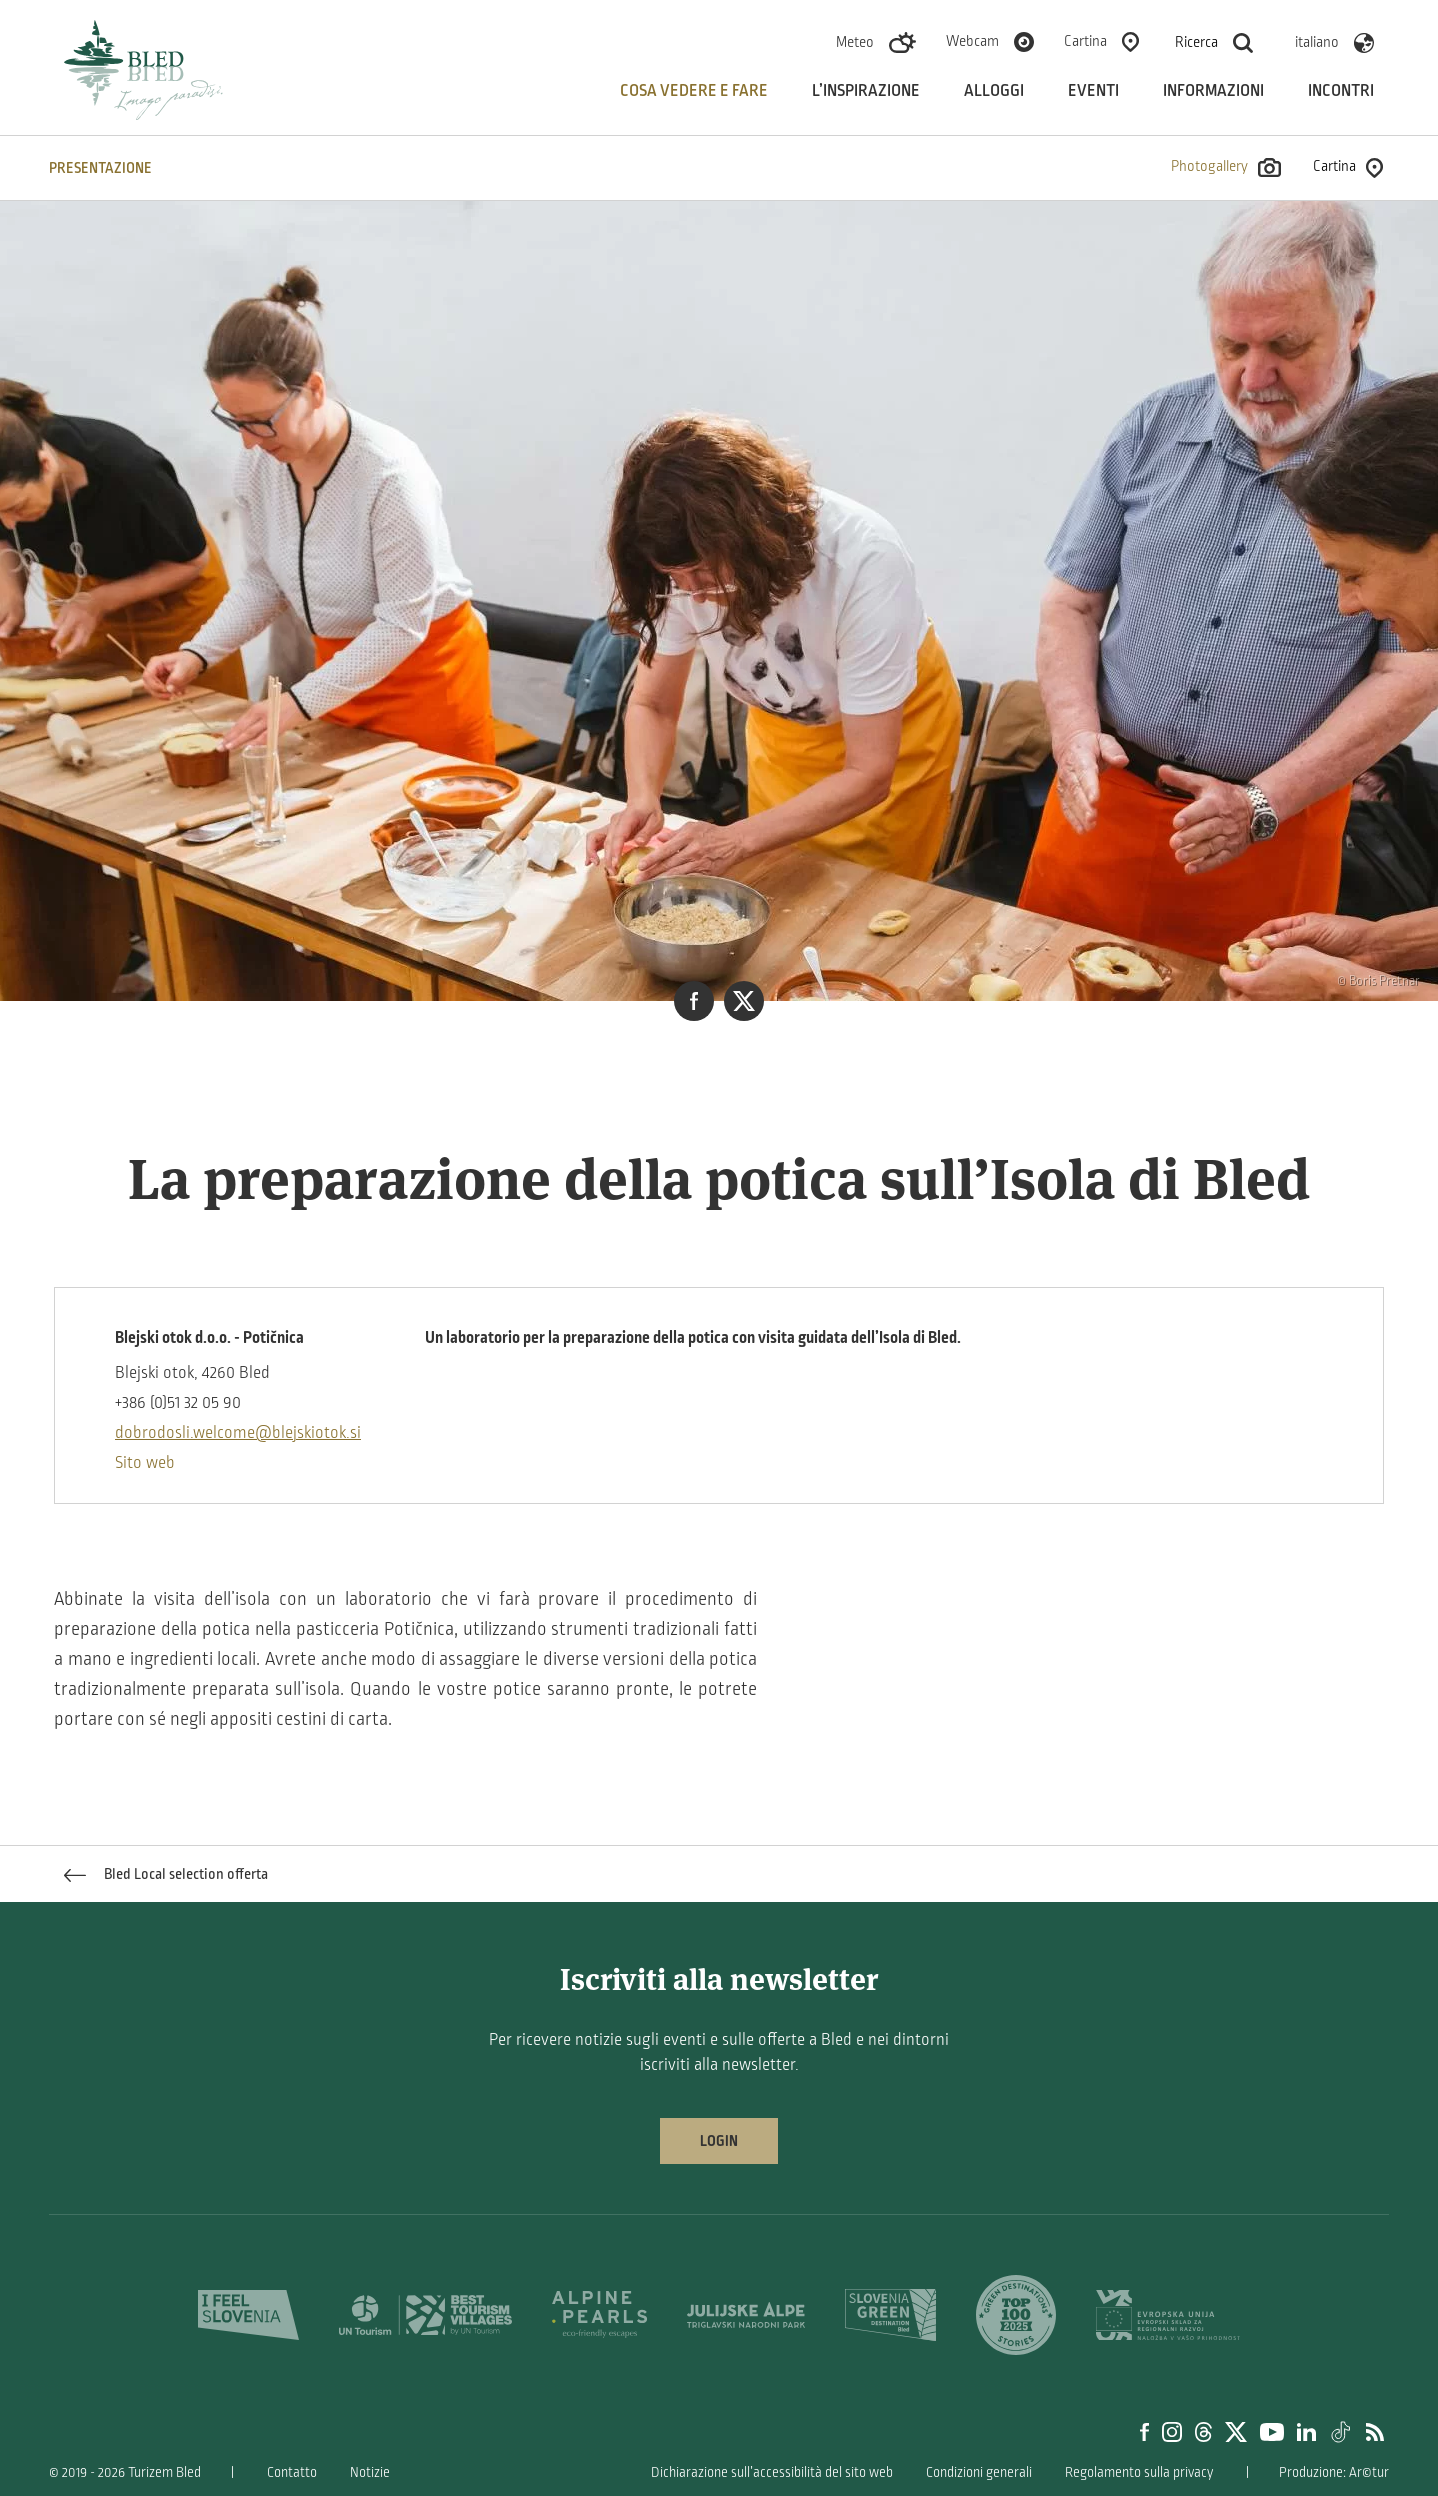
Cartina (1085, 41)
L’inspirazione (866, 91)
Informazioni (1213, 91)
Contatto (292, 2472)
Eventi (1093, 91)
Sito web (145, 1463)
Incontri (1341, 91)
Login (719, 2141)
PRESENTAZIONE (100, 168)
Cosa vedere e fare (694, 91)
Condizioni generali (979, 2472)
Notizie (370, 2472)
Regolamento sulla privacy (1139, 2472)
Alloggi (994, 91)
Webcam (972, 41)
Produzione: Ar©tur (1334, 2472)
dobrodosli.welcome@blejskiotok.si (238, 1433)
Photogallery (1226, 167)
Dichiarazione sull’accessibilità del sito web (772, 2472)
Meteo (855, 42)
